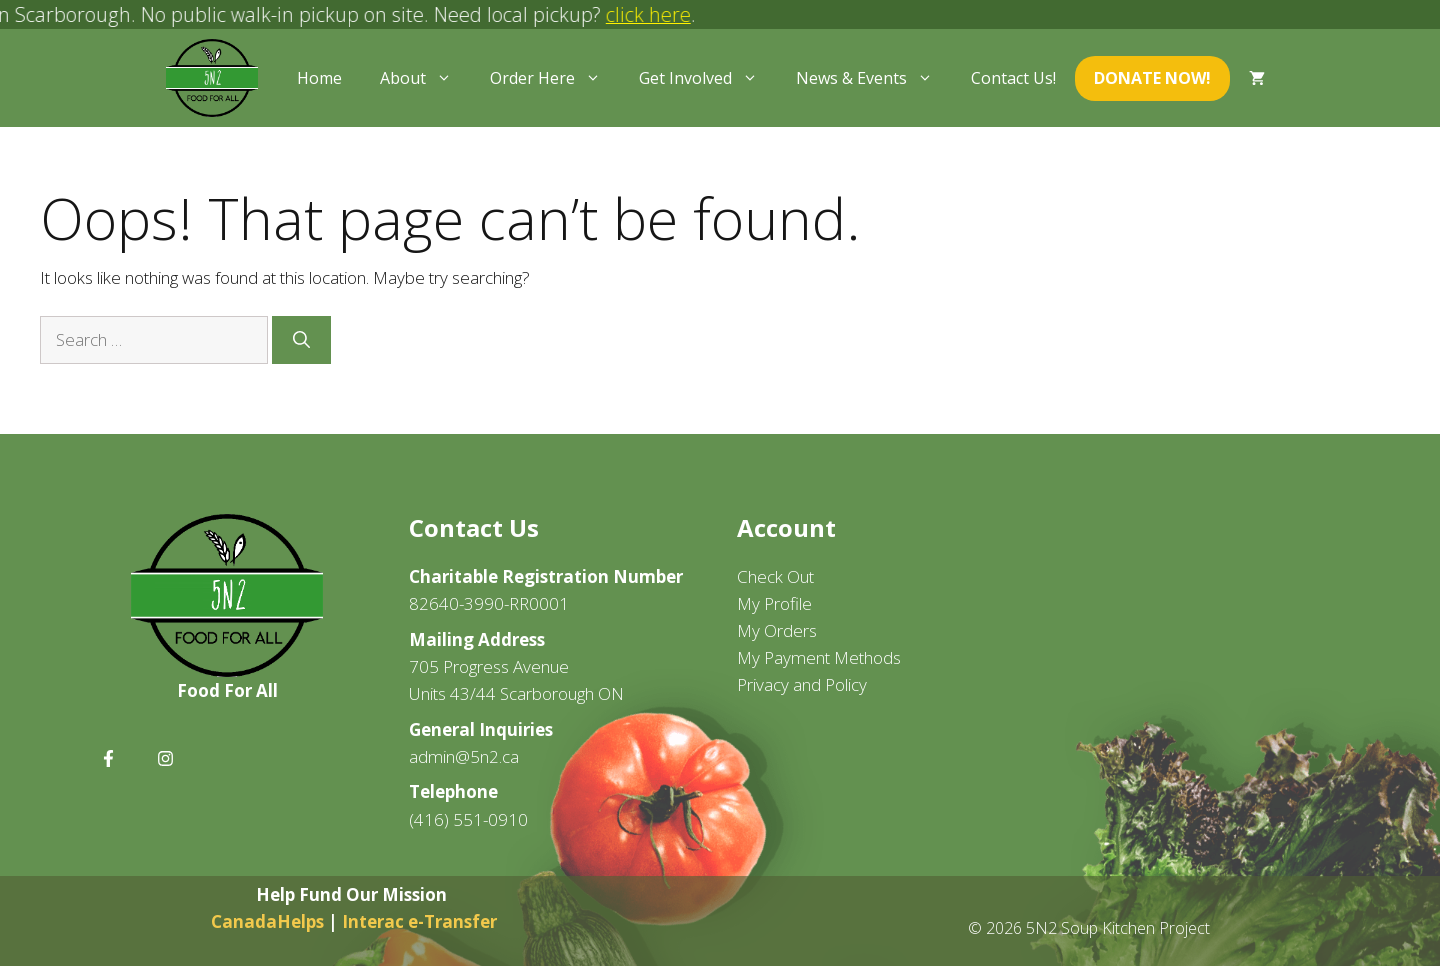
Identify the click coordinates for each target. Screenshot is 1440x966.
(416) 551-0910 (468, 819)
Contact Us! (1013, 78)
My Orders (777, 630)
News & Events (874, 78)
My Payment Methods (819, 657)
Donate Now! (1152, 78)
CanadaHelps (269, 921)
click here (657, 14)
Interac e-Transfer (419, 921)
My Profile (774, 603)
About (425, 78)
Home (319, 78)
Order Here (555, 78)
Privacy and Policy (802, 684)
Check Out (775, 576)
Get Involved (708, 78)
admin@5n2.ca (464, 756)
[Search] (301, 340)
